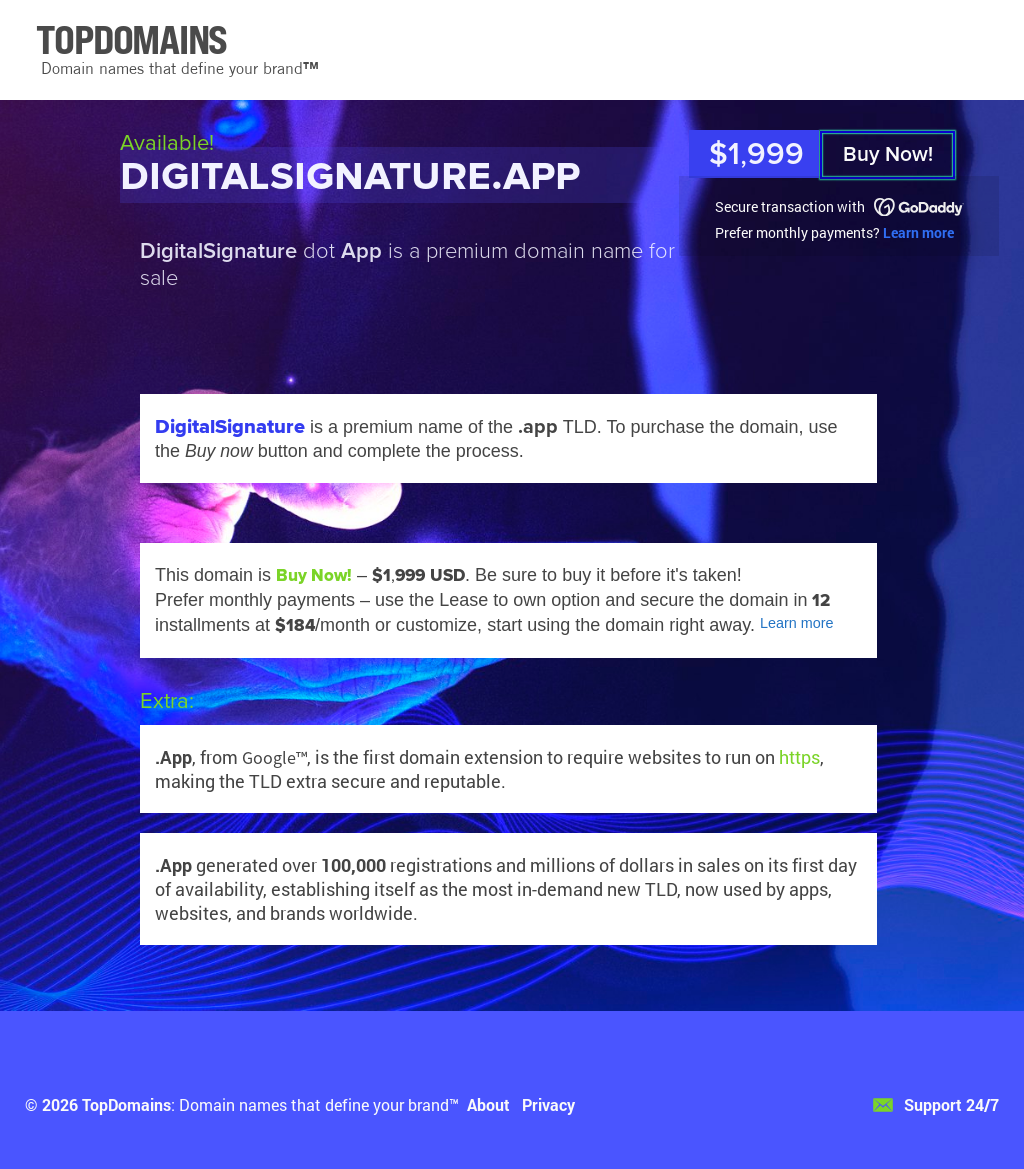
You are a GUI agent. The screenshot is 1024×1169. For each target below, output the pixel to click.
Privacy (548, 1104)
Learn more (918, 232)
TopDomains (126, 1104)
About (488, 1104)
